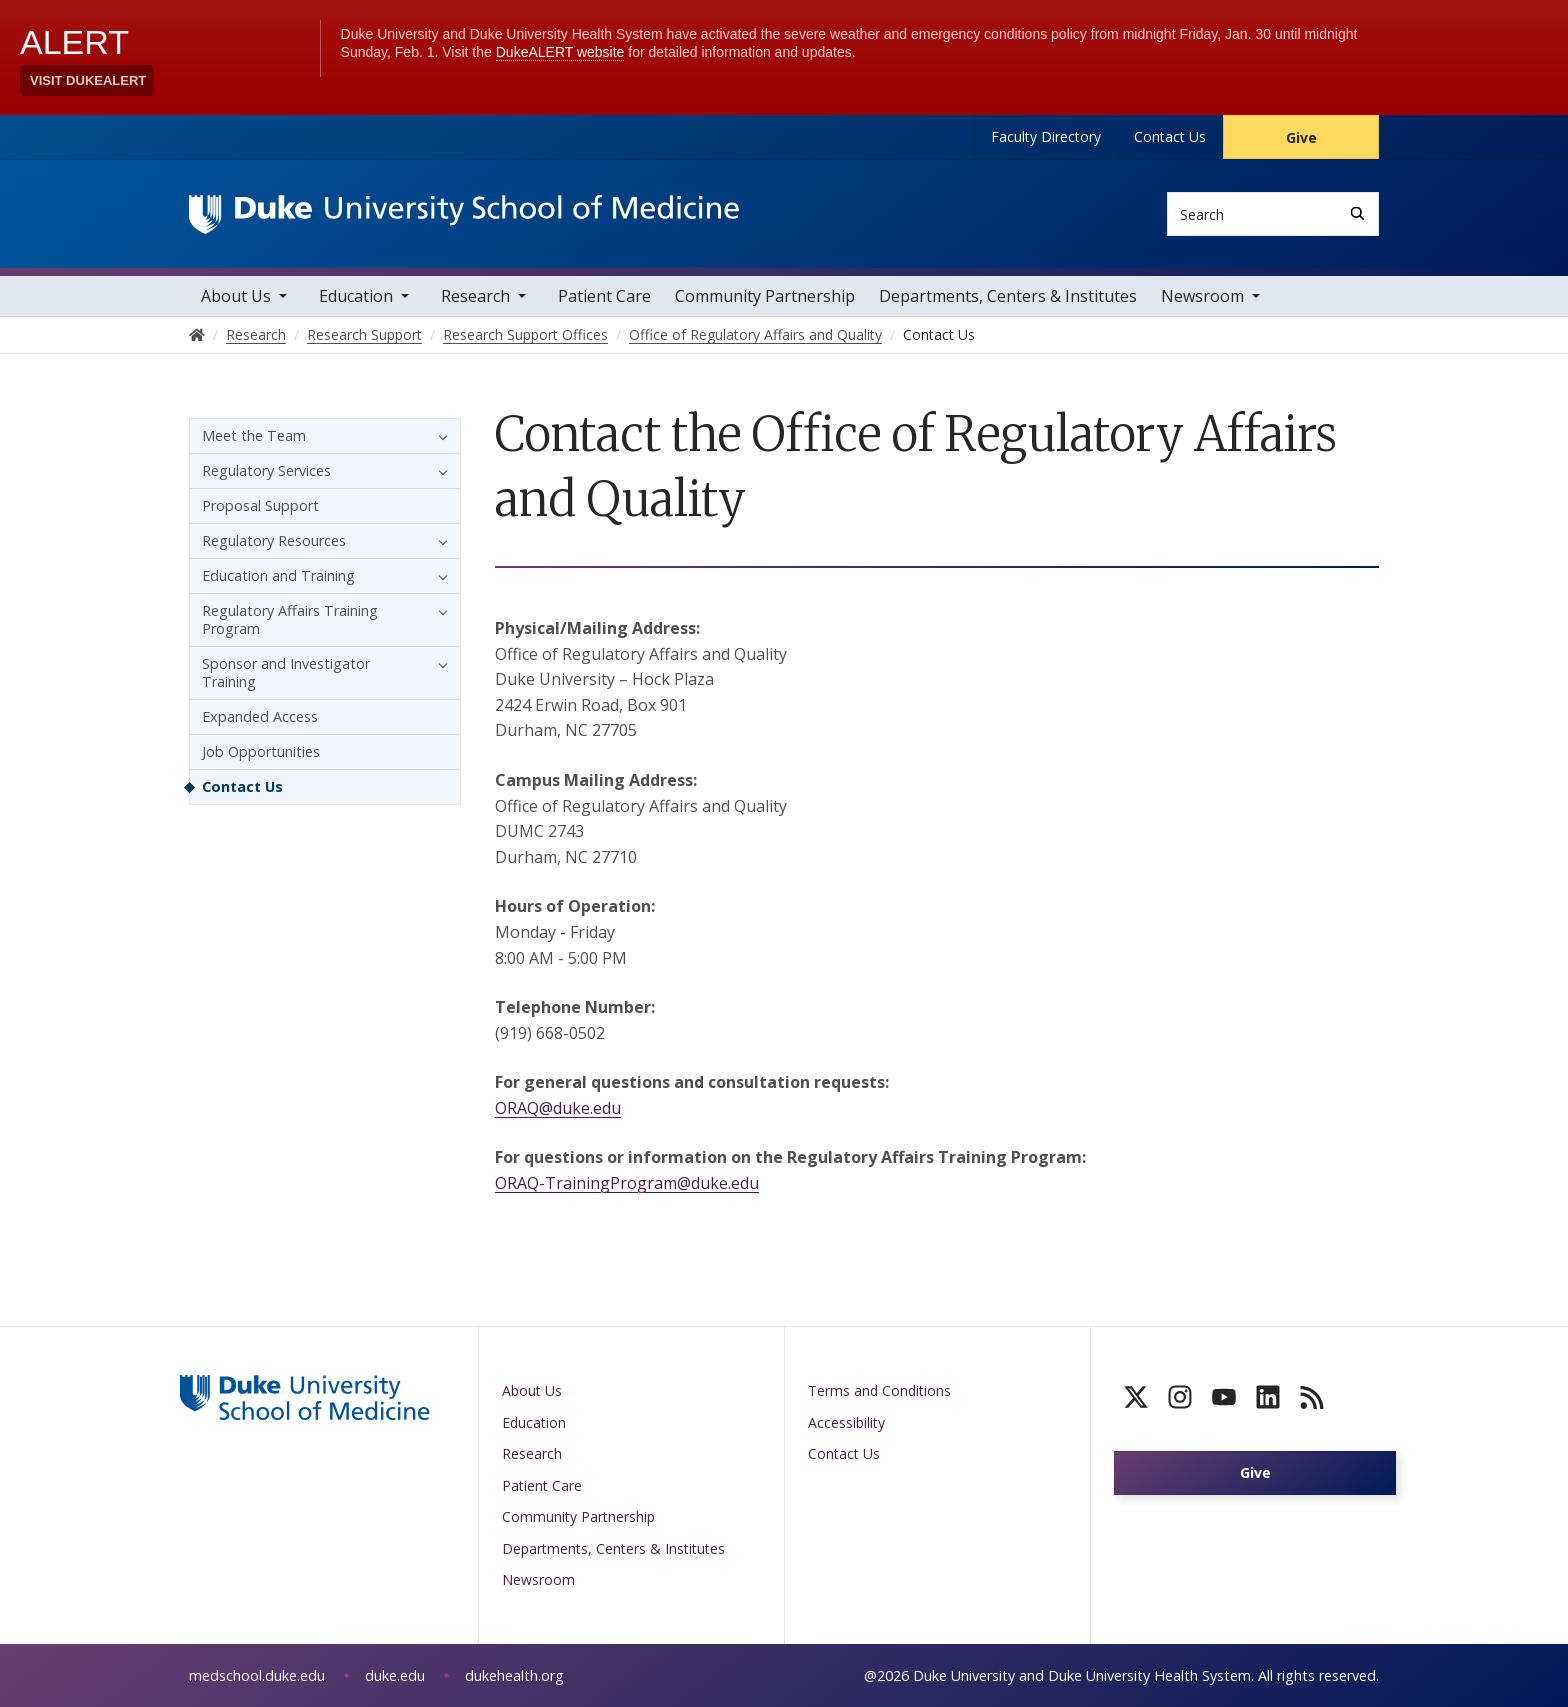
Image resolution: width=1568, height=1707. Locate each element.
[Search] (1357, 213)
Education (356, 296)
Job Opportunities (261, 751)
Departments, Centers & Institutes (1008, 296)
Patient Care (604, 296)
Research (475, 296)
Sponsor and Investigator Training (286, 672)
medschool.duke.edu (257, 1675)
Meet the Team (254, 435)
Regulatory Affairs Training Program (290, 619)
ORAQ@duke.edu (558, 1108)
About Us (236, 296)
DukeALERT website (560, 52)
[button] (438, 436)
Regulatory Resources (274, 540)
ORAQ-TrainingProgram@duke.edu (627, 1183)
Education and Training (278, 575)
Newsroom (1202, 296)
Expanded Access (260, 716)
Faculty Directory (1046, 136)
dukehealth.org (514, 1675)
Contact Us (1170, 136)
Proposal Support (260, 505)
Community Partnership (765, 296)
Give (1301, 137)
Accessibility (846, 1422)
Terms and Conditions (879, 1390)
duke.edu (395, 1675)
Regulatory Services (266, 470)
